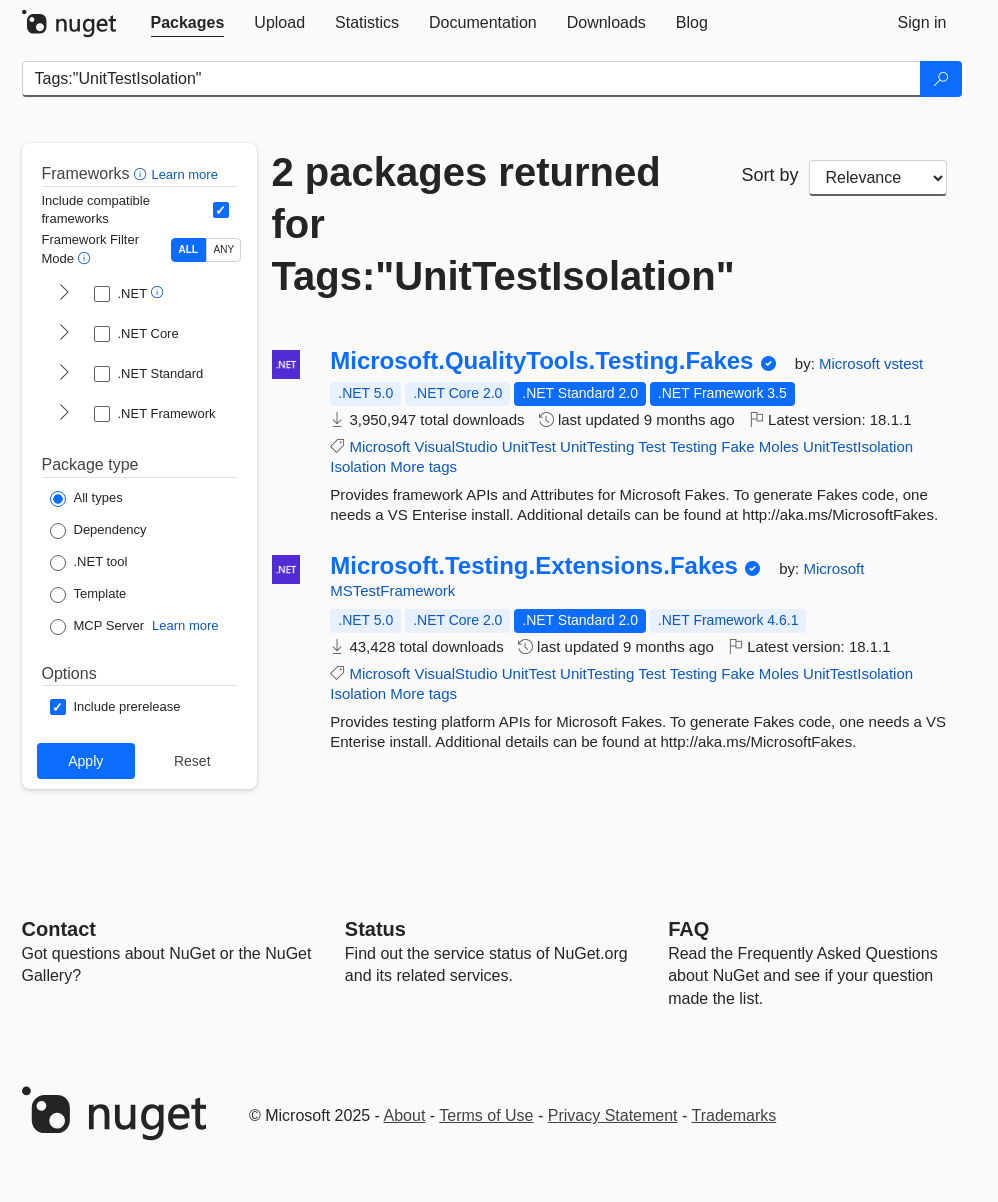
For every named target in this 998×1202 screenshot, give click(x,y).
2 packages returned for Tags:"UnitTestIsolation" (492, 224)
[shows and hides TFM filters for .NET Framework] (64, 414)
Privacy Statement (613, 1115)
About (405, 1115)
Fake (737, 446)
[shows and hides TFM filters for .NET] (64, 294)
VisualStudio (455, 446)
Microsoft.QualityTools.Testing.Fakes (541, 361)
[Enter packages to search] (471, 79)
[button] (142, 173)
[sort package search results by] (878, 178)
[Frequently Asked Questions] (688, 929)
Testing (694, 446)
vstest (903, 363)
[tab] (188, 23)
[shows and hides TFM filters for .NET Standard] (64, 374)
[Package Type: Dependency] (98, 531)
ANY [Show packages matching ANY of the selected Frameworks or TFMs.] (224, 249)
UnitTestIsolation (858, 446)
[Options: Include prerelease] (115, 707)
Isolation (358, 466)
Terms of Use (486, 1115)
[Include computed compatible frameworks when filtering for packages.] (221, 210)
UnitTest (529, 446)
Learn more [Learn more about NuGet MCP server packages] (185, 625)
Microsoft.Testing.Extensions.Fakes (534, 566)
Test (652, 446)
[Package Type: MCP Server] (97, 627)
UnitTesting (597, 446)
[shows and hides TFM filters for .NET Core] (64, 334)
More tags (423, 466)
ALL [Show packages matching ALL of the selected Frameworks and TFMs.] (188, 249)
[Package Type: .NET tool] (89, 563)
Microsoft (851, 363)
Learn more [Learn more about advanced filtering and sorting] (184, 174)
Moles (779, 446)
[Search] (941, 79)
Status (375, 929)
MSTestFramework (392, 590)
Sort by (770, 175)
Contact (59, 929)
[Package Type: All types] (86, 499)
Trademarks (734, 1115)
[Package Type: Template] (88, 595)
